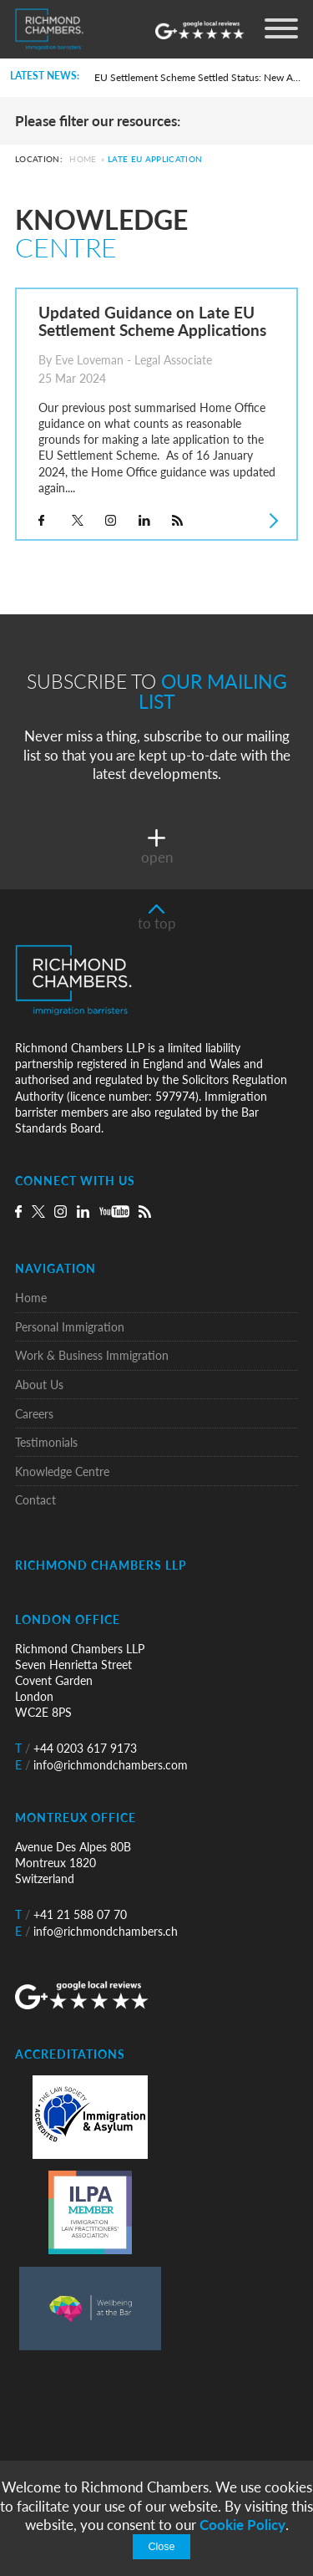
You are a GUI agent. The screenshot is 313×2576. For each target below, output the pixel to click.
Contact (35, 1500)
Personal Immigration (69, 1327)
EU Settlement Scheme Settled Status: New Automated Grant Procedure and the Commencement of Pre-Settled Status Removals (198, 77)
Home (82, 159)
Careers (34, 1414)
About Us (39, 1384)
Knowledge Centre (62, 1471)
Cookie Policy (242, 2524)
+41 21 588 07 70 (71, 1914)
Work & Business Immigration (92, 1355)
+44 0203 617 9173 (76, 1748)
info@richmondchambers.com (101, 1765)
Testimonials (46, 1442)
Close (161, 2547)
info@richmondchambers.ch (96, 1931)
